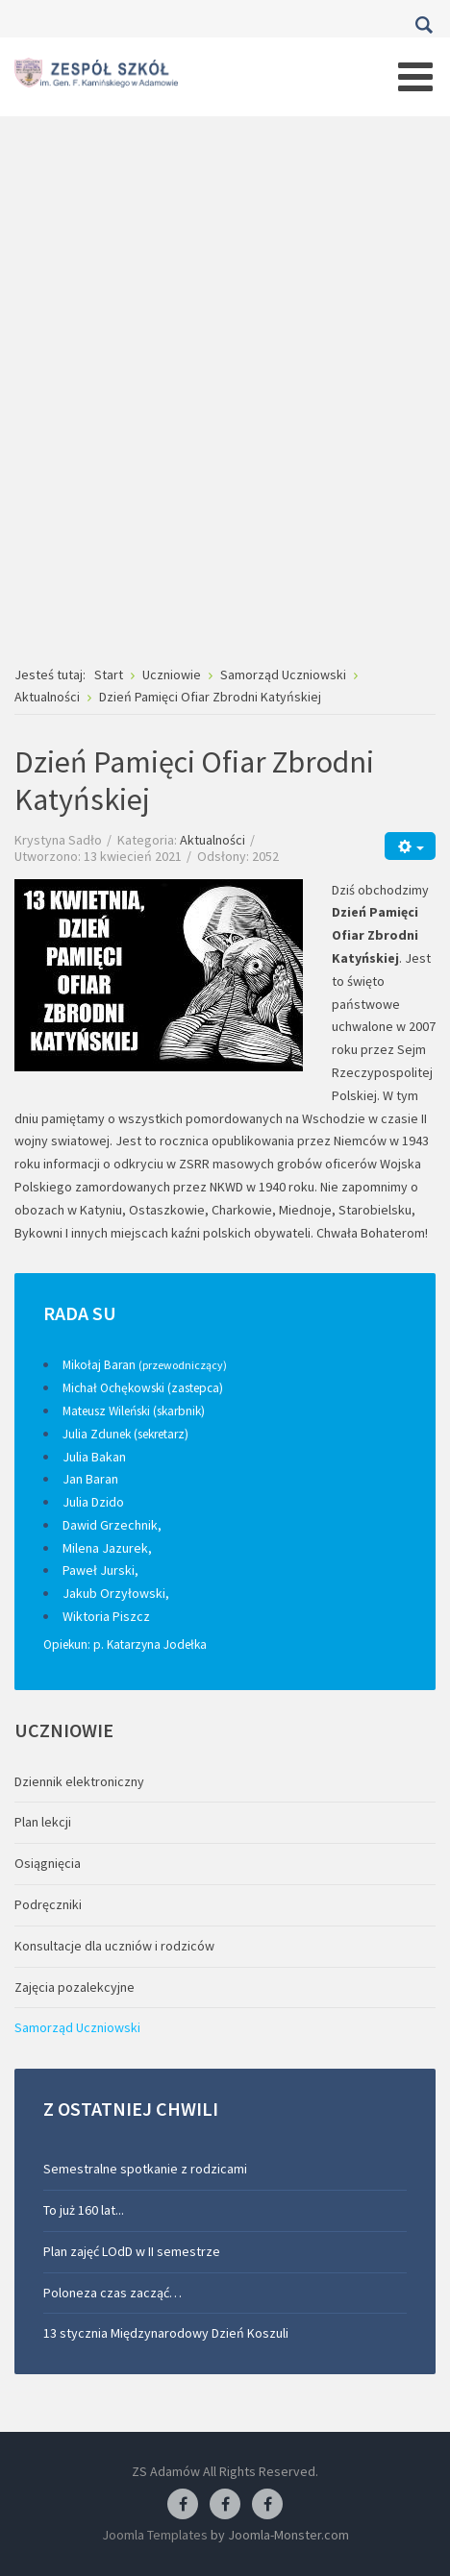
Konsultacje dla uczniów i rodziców (114, 1945)
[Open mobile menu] (415, 77)
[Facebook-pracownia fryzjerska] (225, 2505)
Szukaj (424, 25)
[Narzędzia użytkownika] (410, 846)
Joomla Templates (155, 2534)
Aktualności (212, 839)
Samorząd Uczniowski (77, 2027)
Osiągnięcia (47, 1863)
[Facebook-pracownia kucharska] (267, 2505)
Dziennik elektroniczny (79, 1781)
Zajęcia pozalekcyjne (74, 1987)
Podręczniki (48, 1904)
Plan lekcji (42, 1821)
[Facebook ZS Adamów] (182, 2505)
